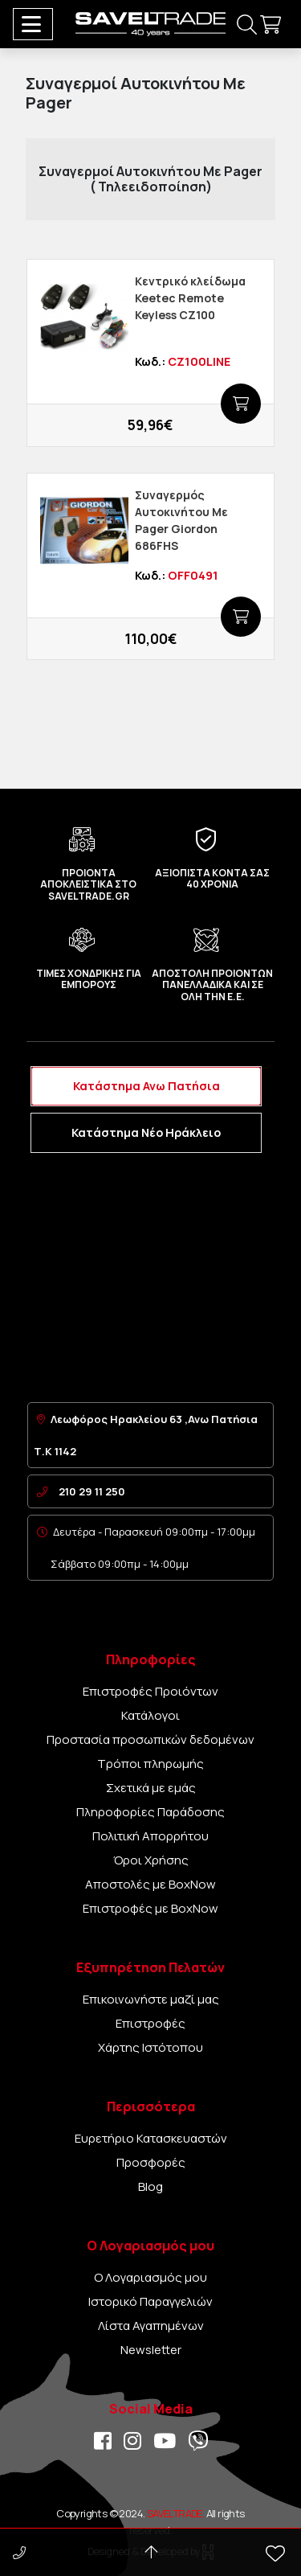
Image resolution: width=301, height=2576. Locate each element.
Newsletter (150, 2349)
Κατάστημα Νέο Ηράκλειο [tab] (146, 1132)
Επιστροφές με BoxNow (150, 1908)
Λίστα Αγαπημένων (151, 2325)
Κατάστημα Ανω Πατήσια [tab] (146, 1085)
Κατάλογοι (150, 1715)
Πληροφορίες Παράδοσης (150, 1811)
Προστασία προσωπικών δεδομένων (150, 1739)
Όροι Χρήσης (151, 1860)
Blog (150, 2186)
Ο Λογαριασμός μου (150, 2277)
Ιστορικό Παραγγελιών (150, 2301)
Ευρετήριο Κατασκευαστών (151, 2138)
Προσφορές (150, 2162)
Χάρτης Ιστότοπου (150, 2047)
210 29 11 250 (92, 1491)
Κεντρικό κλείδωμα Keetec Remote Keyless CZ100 (190, 297)
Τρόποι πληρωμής (150, 1763)
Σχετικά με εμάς (151, 1787)
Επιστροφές (150, 2023)
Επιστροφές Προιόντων (150, 1691)
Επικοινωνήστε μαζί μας (151, 1999)
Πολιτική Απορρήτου (150, 1835)
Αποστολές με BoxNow (150, 1884)
